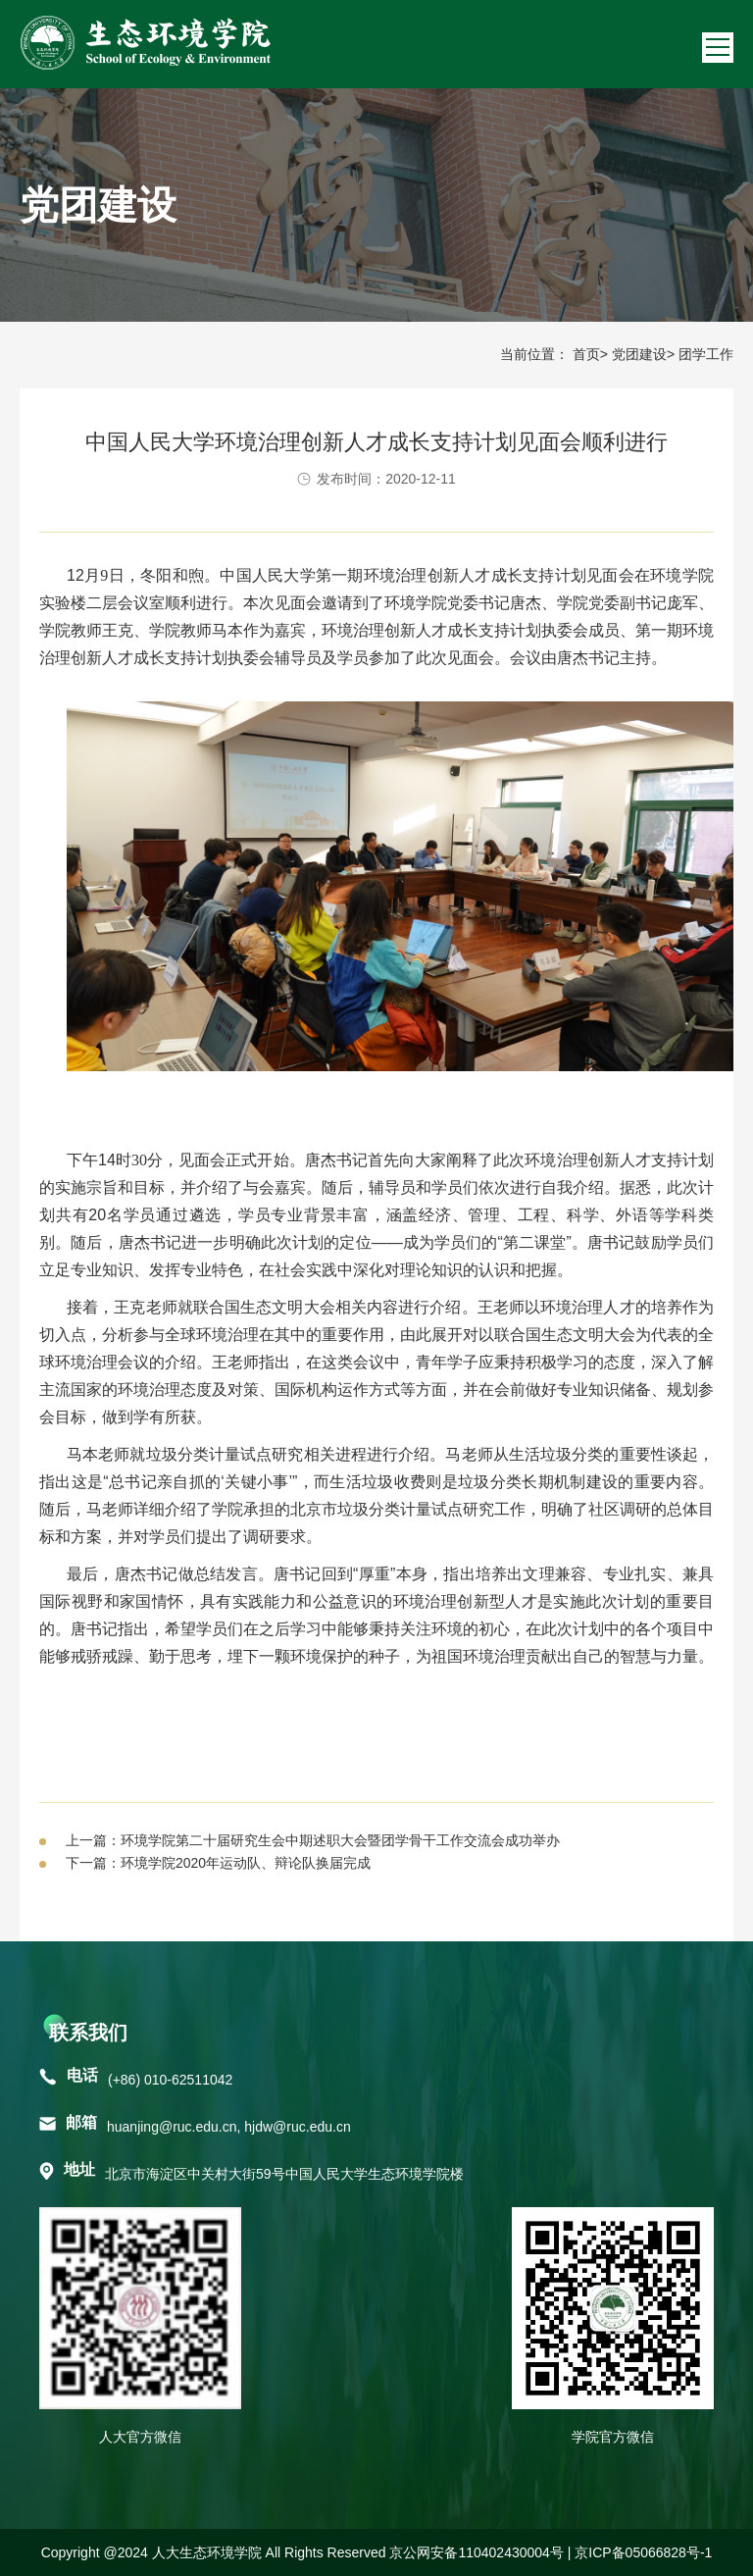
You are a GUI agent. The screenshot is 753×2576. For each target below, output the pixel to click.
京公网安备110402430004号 (476, 2552)
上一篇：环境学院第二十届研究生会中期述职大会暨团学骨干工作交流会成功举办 (313, 1840)
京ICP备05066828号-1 (643, 2552)
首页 (586, 354)
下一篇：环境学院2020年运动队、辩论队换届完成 (218, 1863)
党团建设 (639, 354)
